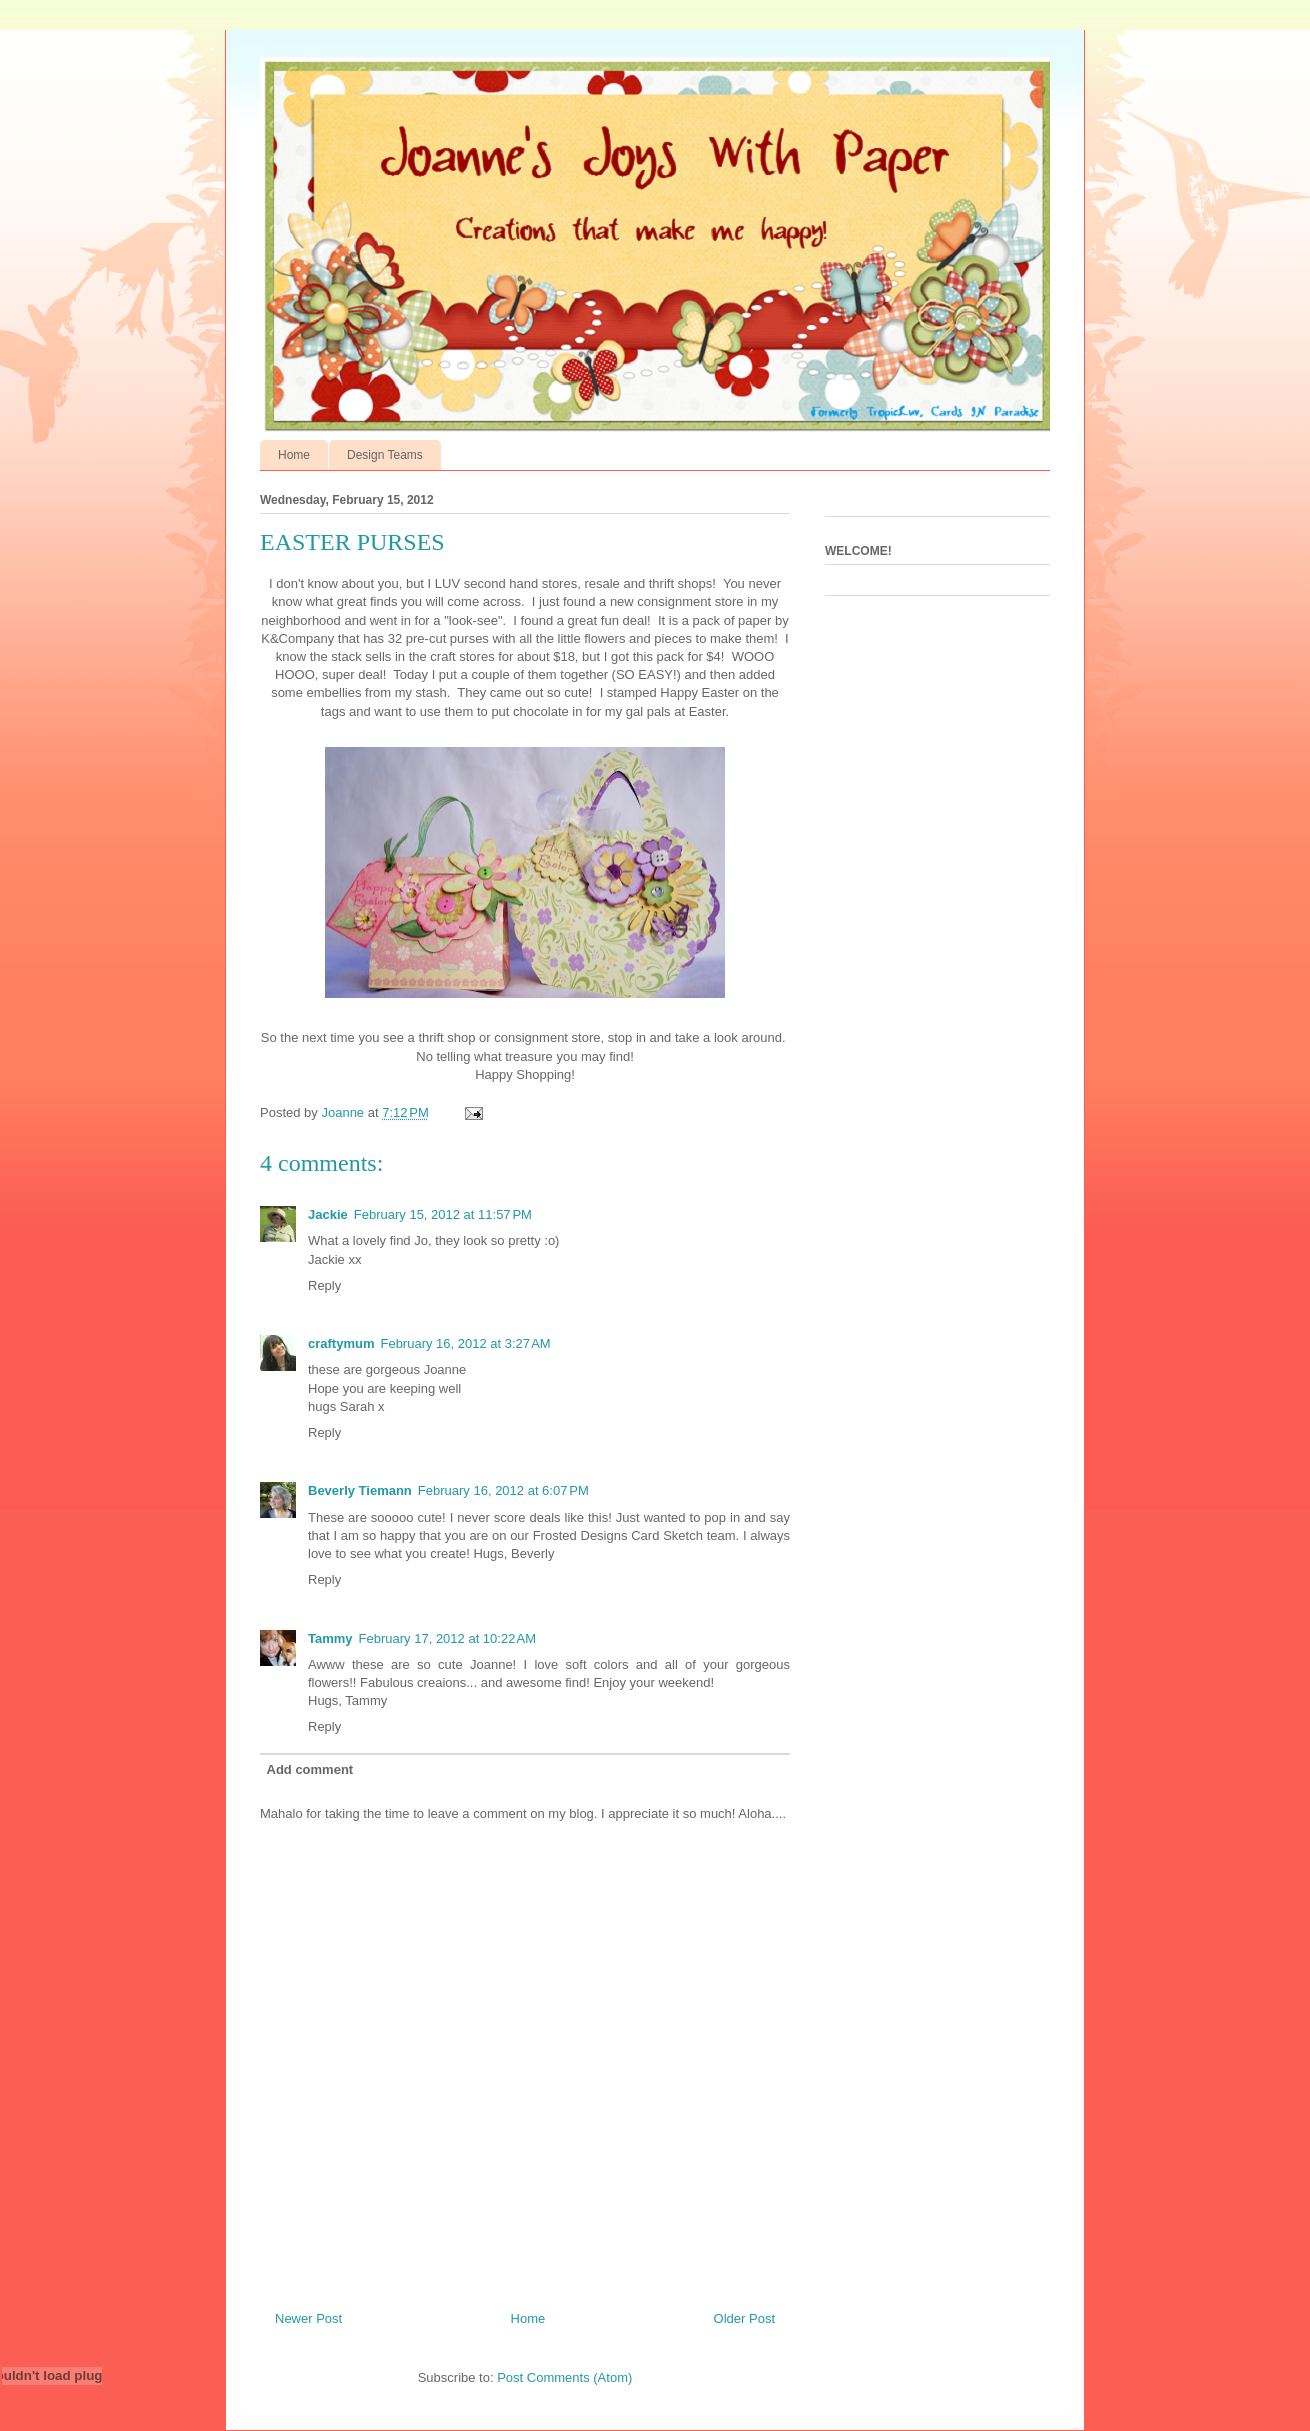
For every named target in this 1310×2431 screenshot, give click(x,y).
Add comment (310, 1769)
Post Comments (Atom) (564, 2377)
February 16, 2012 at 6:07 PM (503, 1490)
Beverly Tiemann (360, 1490)
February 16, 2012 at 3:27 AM (465, 1343)
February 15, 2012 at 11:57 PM (443, 1214)
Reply (324, 1285)
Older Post (744, 2318)
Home (294, 455)
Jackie (328, 1214)
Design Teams (385, 455)
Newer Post (308, 2318)
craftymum (341, 1343)
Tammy (330, 1638)
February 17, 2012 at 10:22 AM (447, 1638)
